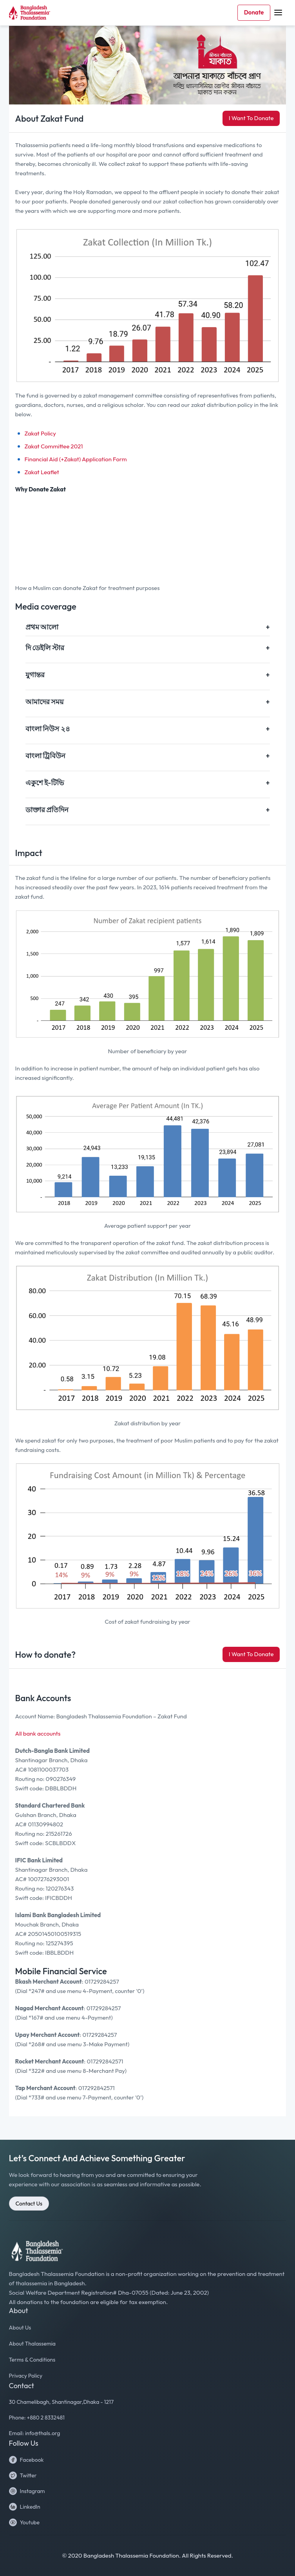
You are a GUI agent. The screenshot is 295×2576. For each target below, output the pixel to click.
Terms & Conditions (32, 2359)
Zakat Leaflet (42, 472)
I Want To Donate (251, 118)
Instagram (27, 2491)
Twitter (23, 2475)
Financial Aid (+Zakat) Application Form (76, 459)
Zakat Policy (40, 433)
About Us (20, 2327)
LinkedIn (24, 2507)
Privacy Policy (26, 2375)
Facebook (26, 2460)
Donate (254, 12)
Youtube (24, 2522)
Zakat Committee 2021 (54, 446)
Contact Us (29, 2203)
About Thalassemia (32, 2343)
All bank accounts (38, 1733)
